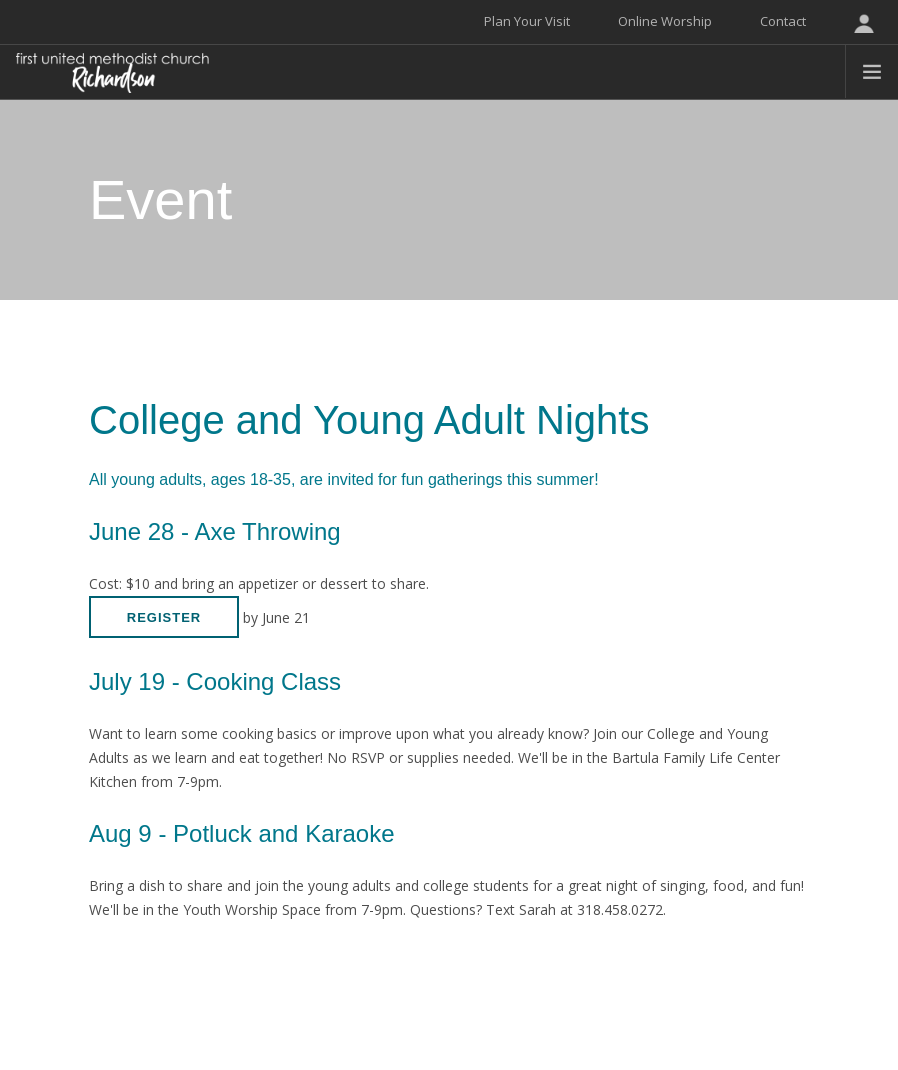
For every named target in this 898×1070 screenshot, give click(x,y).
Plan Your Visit (527, 21)
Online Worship (665, 21)
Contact (783, 21)
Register (164, 617)
